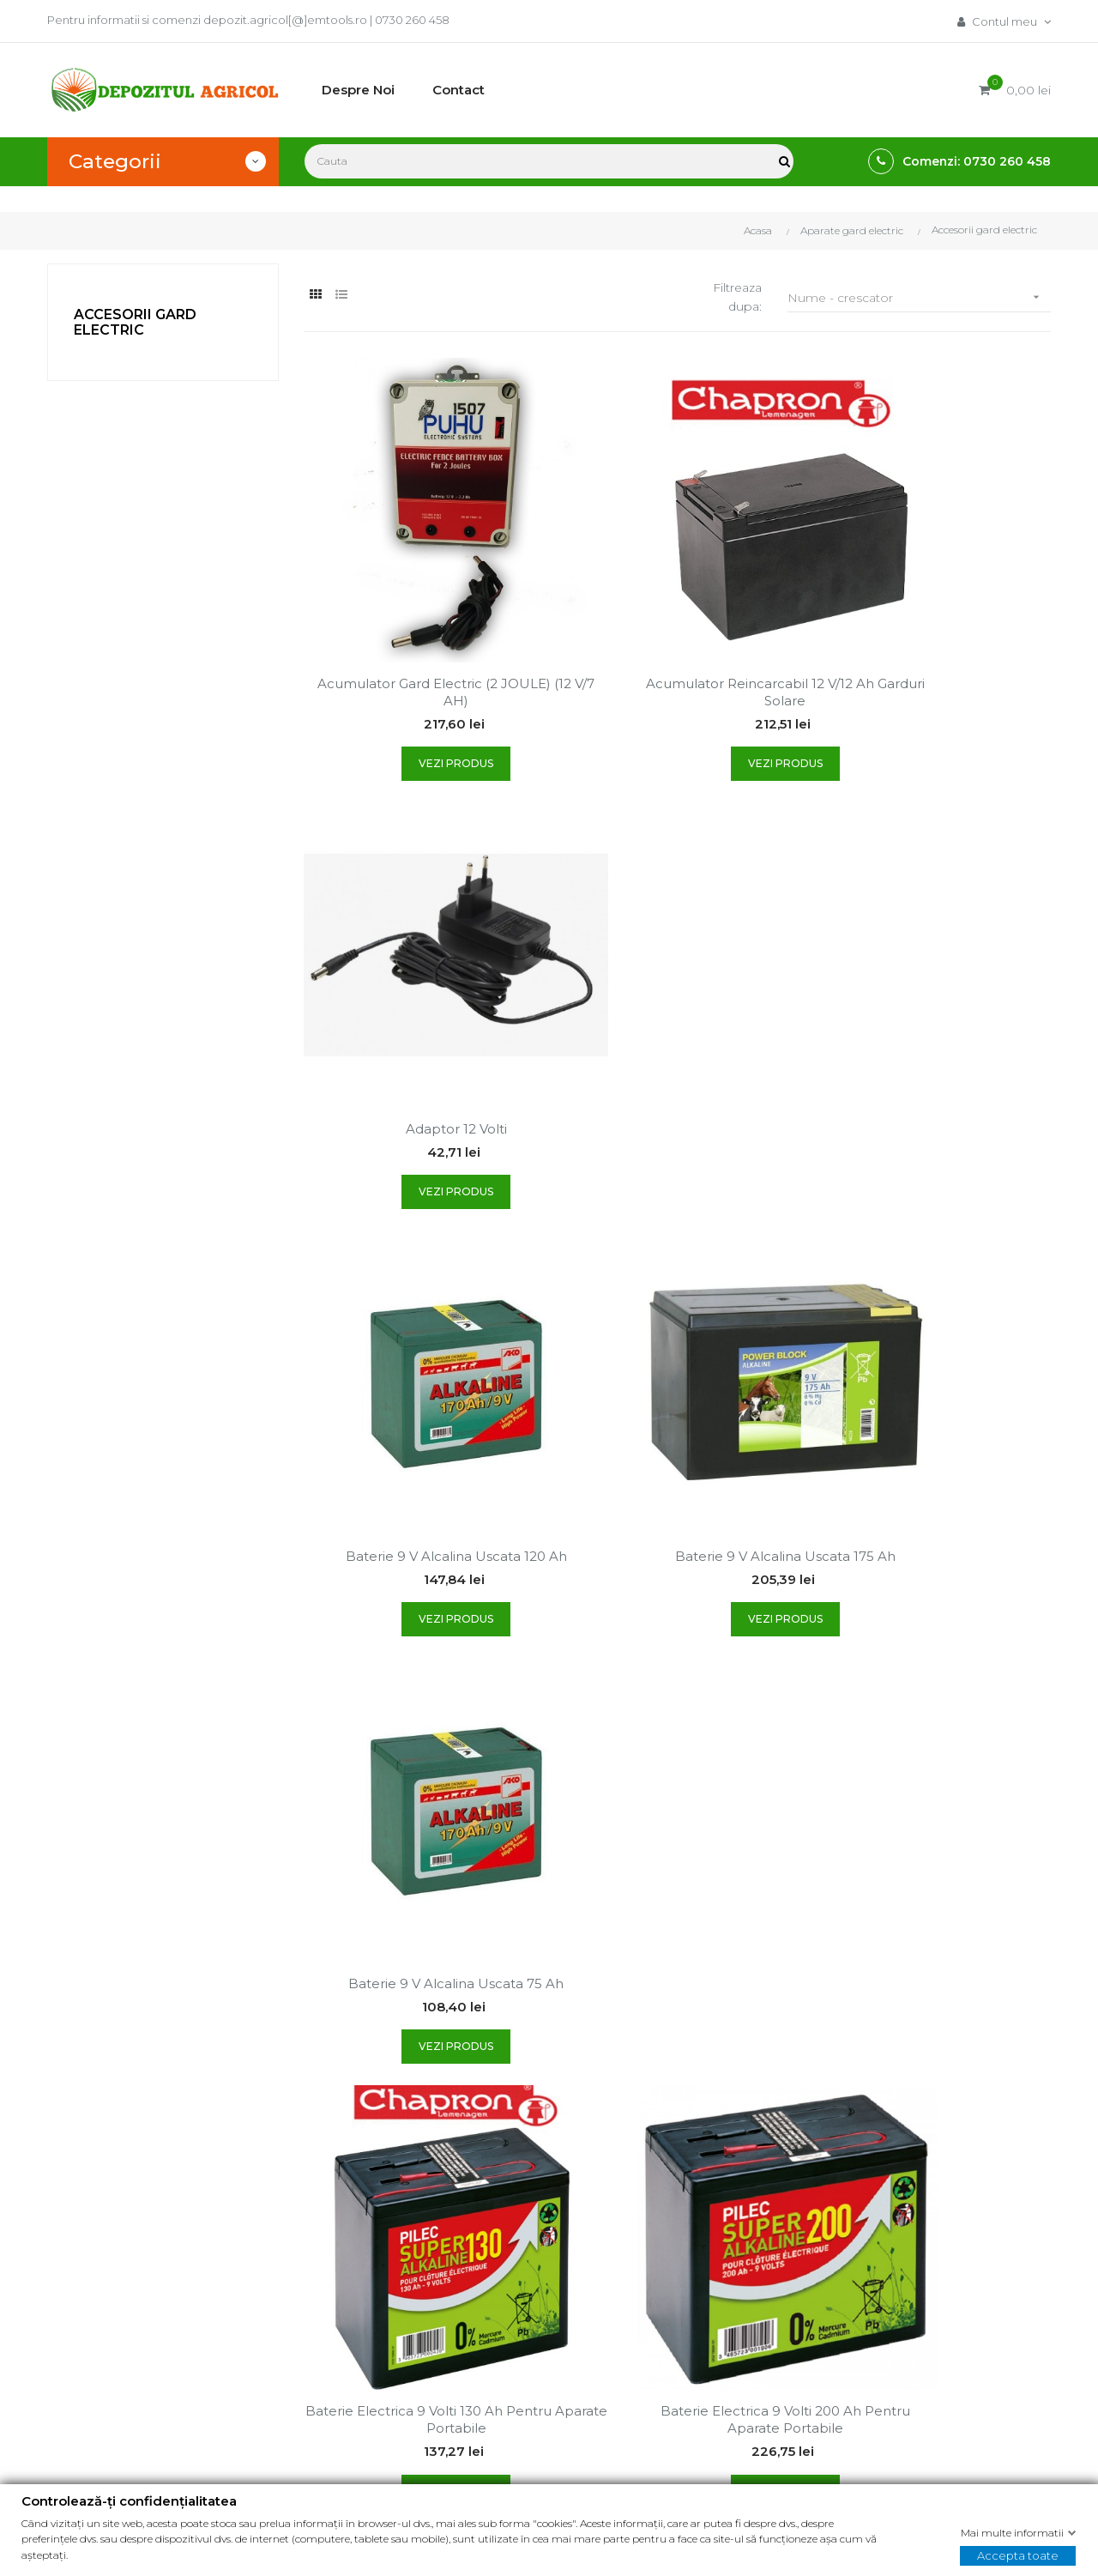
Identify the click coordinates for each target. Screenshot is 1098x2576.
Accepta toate (1018, 2554)
